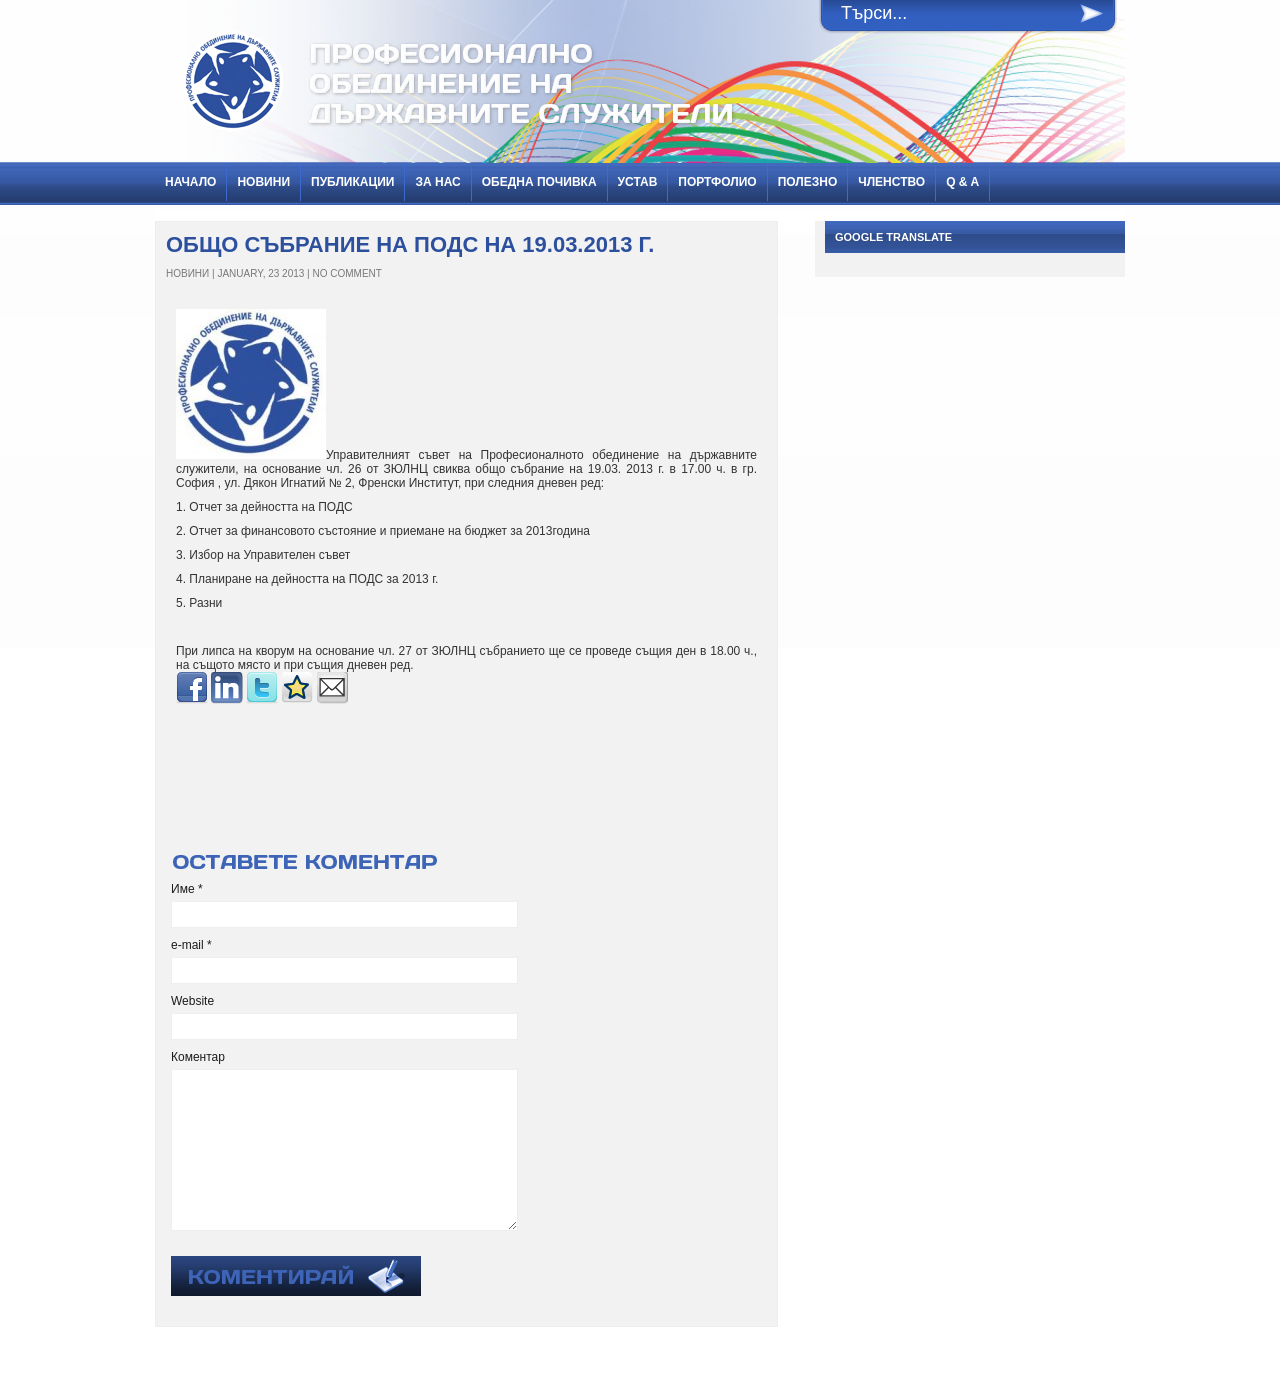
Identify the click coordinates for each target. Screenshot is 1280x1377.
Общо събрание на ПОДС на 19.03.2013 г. (410, 244)
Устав (638, 182)
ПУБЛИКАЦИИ (352, 182)
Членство (891, 182)
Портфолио (717, 182)
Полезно (808, 182)
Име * (187, 889)
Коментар (198, 1057)
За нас (437, 182)
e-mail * (191, 945)
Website (192, 1001)
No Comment (347, 273)
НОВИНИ (263, 182)
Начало (190, 182)
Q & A (962, 182)
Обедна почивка (539, 182)
